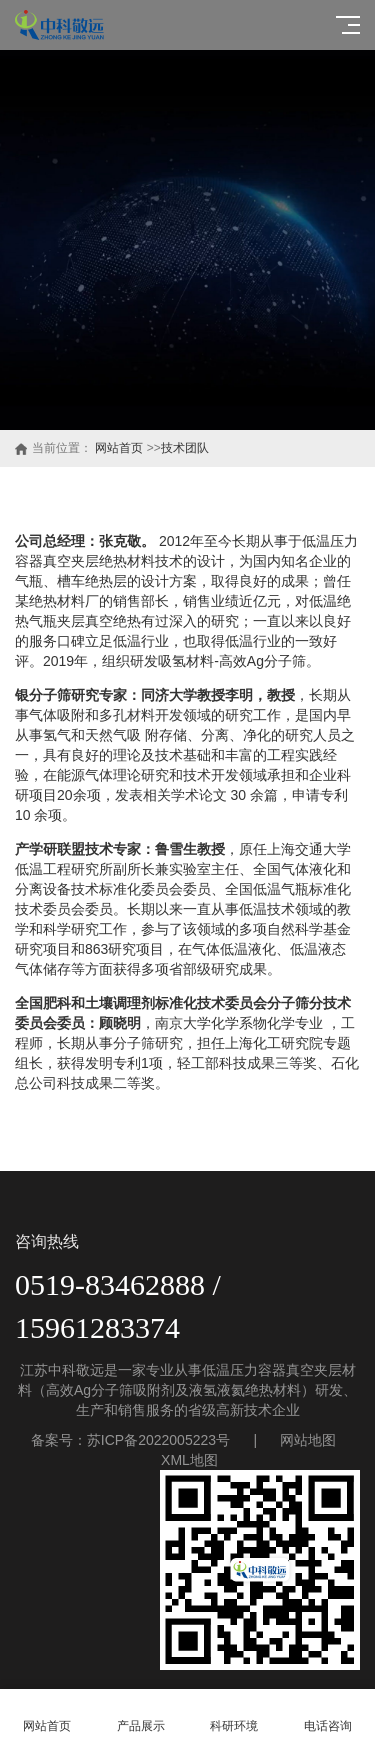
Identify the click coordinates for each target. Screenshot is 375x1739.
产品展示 (141, 1714)
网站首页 (119, 448)
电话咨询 (328, 1714)
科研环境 (235, 1714)
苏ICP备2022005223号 (158, 1440)
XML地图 (189, 1460)
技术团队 (185, 448)
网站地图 (308, 1440)
